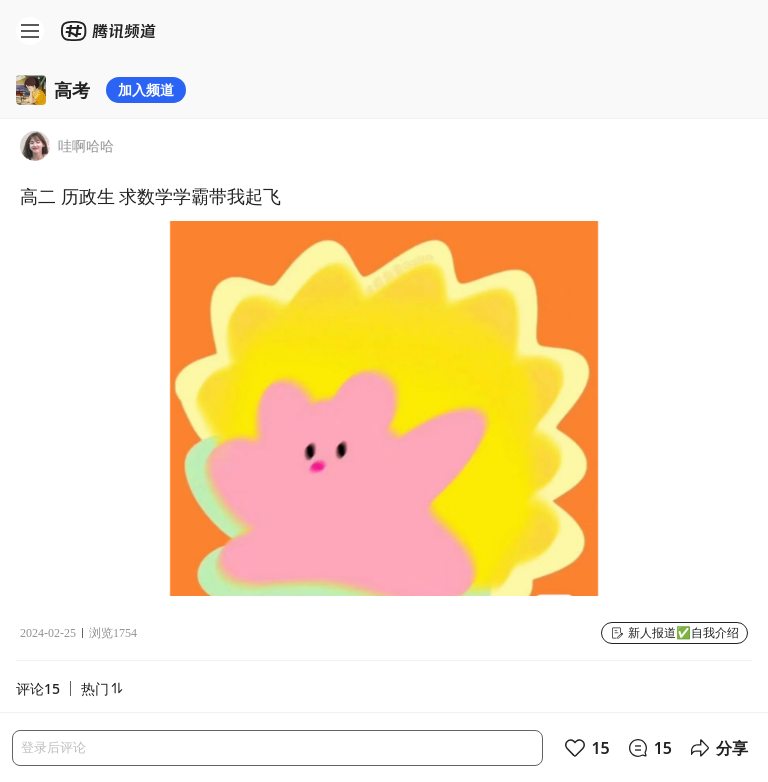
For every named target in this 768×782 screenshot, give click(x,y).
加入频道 (146, 89)
